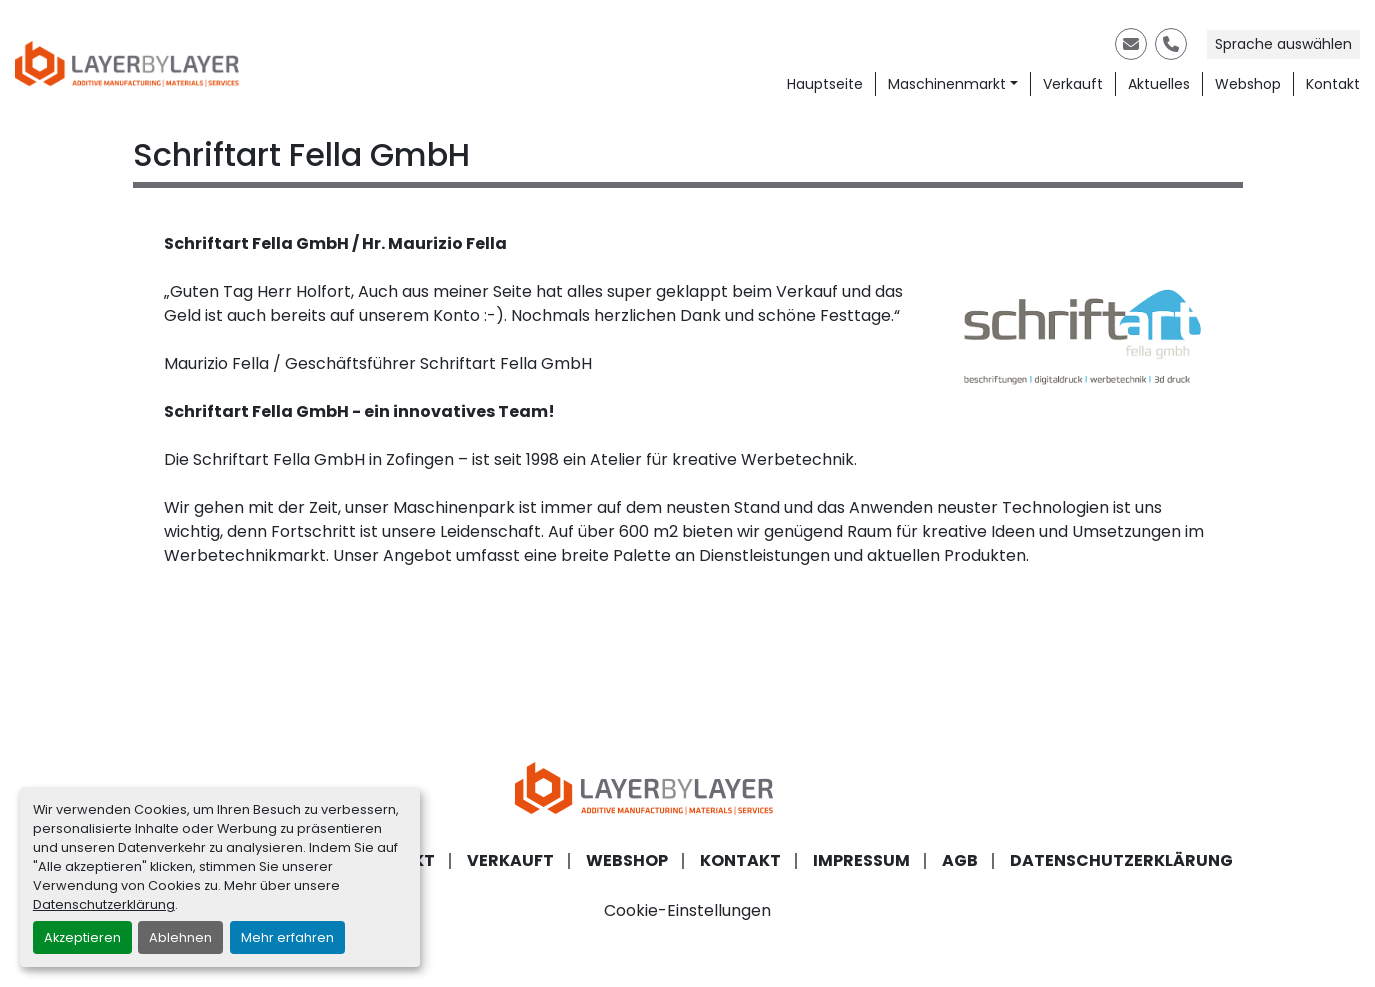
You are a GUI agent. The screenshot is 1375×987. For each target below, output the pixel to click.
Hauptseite (825, 84)
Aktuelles (1159, 84)
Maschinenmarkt (947, 84)
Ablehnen (180, 937)
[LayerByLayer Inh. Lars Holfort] (688, 787)
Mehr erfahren (287, 937)
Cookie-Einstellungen (687, 910)
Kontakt (1333, 84)
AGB (960, 860)
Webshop (1248, 84)
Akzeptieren (82, 937)
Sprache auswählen (1283, 44)
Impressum (861, 860)
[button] (953, 84)
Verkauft (1073, 84)
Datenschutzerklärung (104, 904)
